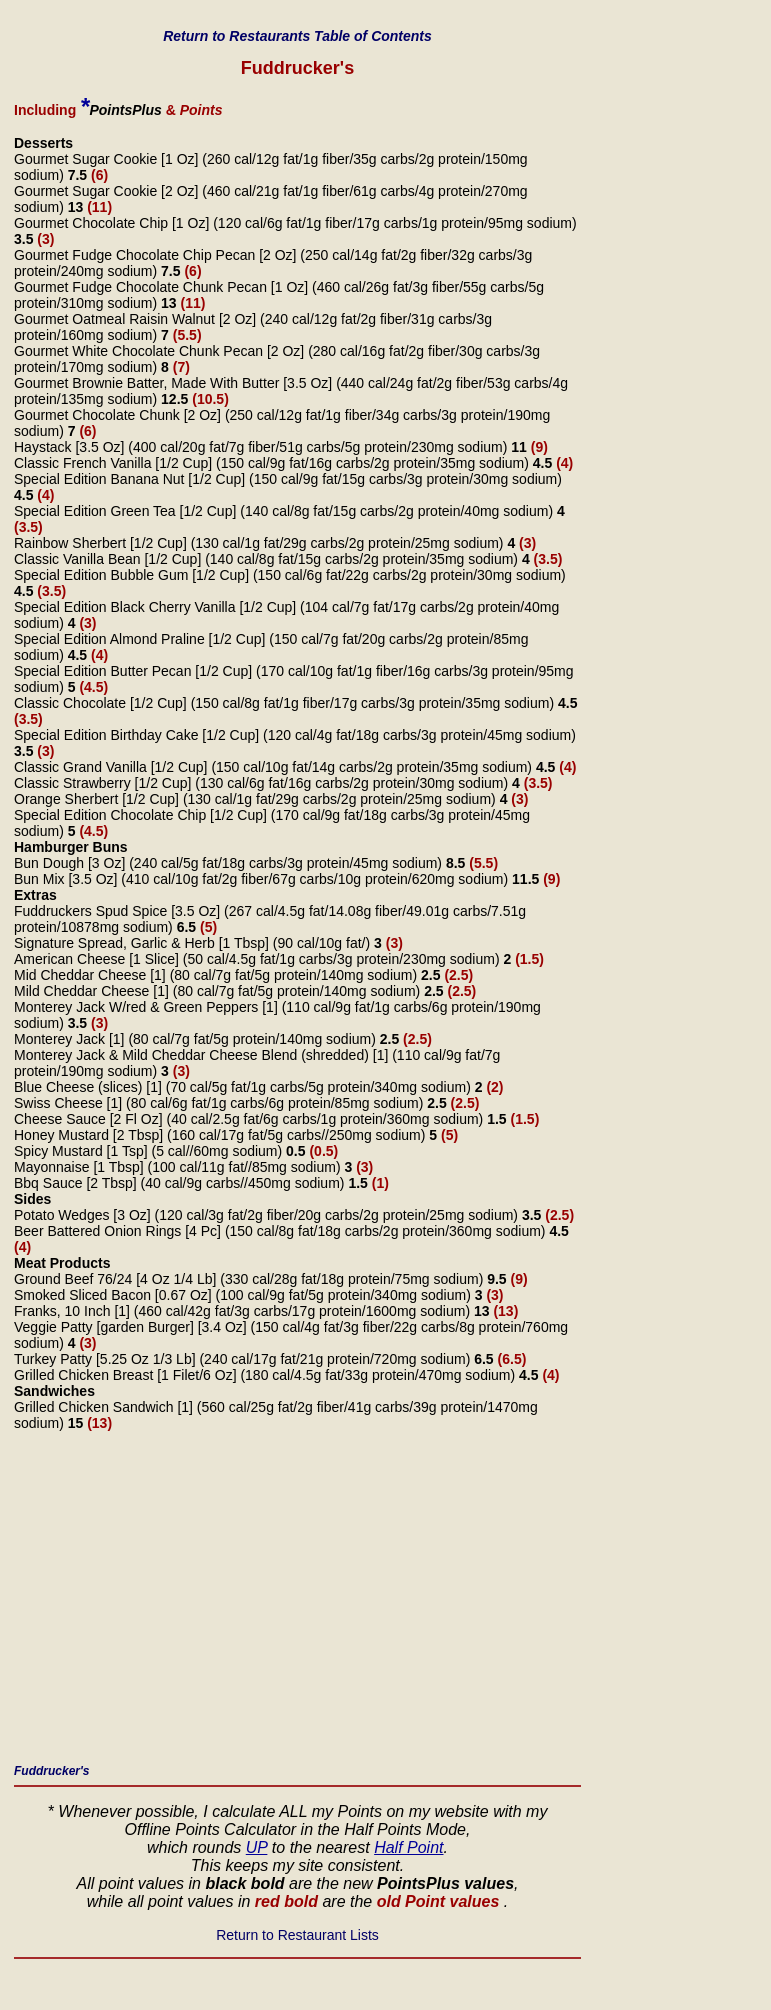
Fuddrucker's (52, 1771)
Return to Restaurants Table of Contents (297, 36)
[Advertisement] (297, 1603)
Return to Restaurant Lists (297, 1935)
